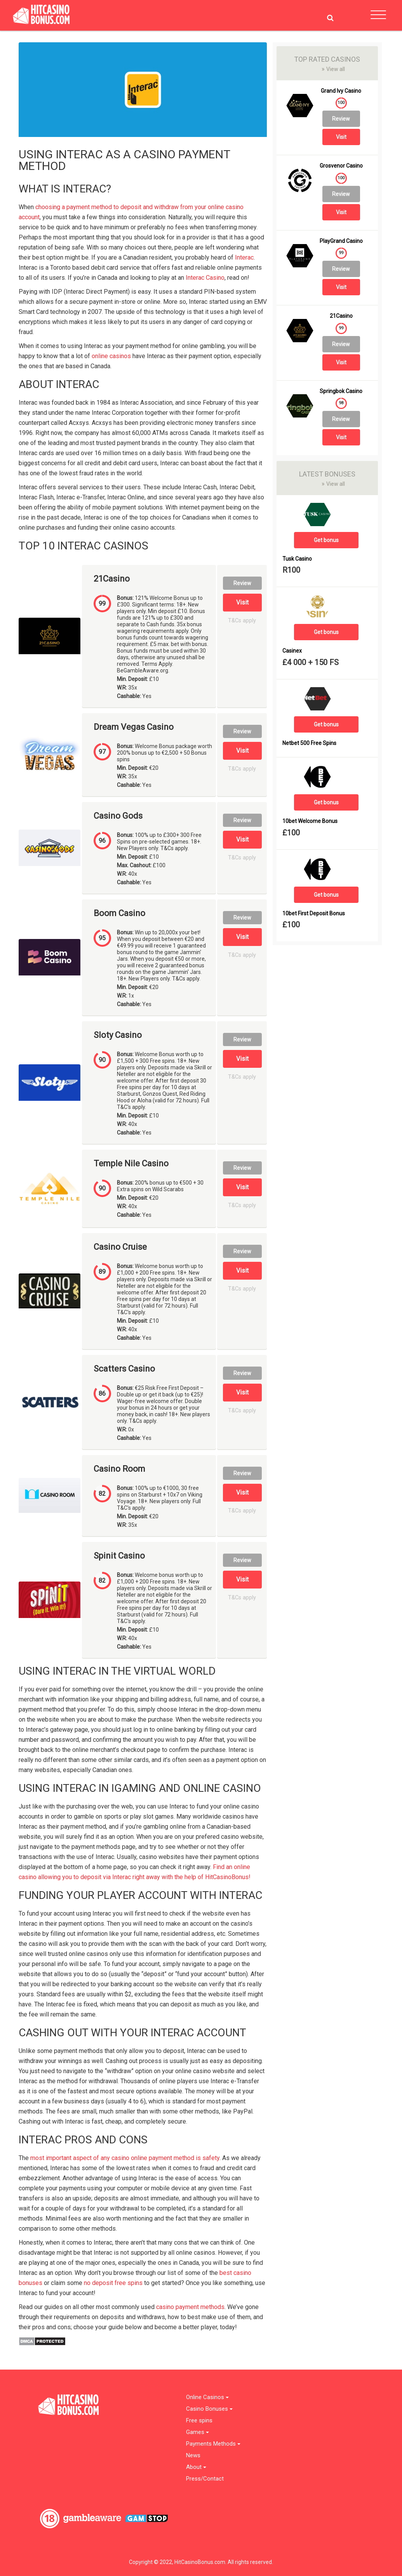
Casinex (292, 651)
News (193, 2455)
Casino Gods (118, 816)
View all (333, 69)
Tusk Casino (297, 559)
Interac (244, 257)
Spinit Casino (119, 1556)
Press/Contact (205, 2479)
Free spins (199, 2421)
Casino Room (119, 1469)
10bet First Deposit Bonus (313, 913)
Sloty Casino (118, 1035)
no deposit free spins (113, 2283)
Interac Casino (205, 277)
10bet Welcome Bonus (310, 821)
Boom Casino (119, 913)
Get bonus (326, 540)
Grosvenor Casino (341, 166)
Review (242, 583)
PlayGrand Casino (341, 241)
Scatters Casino (124, 1369)
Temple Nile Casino (131, 1163)
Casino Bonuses (209, 2409)
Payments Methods (213, 2444)
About (196, 2467)
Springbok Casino (341, 391)
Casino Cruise (120, 1247)
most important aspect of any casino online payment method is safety (124, 2158)
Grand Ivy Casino (341, 91)
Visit (242, 602)
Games (197, 2432)
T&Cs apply (242, 620)
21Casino (112, 579)
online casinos (111, 356)
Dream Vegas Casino (134, 727)
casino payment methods (190, 2307)
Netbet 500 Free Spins (309, 743)
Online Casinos (207, 2397)
